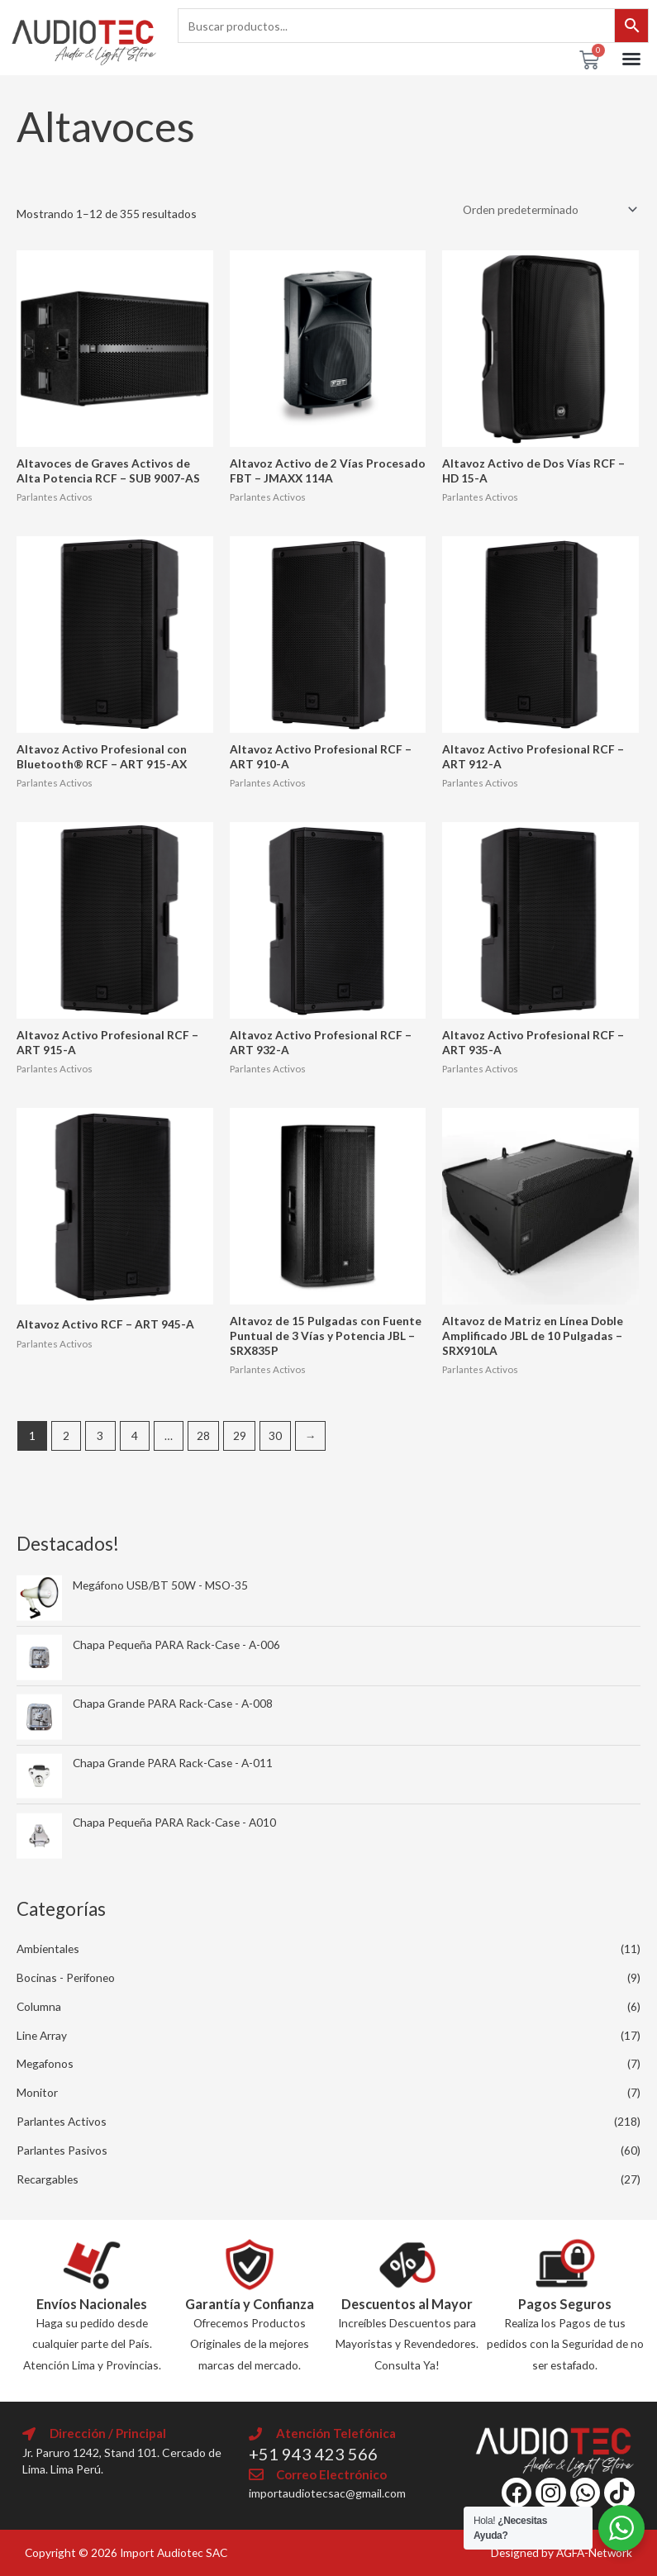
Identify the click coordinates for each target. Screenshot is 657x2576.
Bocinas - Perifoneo (66, 1977)
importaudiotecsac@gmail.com (327, 2493)
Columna (39, 2006)
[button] (631, 59)
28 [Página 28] (203, 1435)
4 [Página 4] (134, 1435)
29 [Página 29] (239, 1435)
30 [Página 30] (275, 1435)
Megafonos (45, 2063)
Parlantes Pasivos (62, 2150)
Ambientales (48, 1949)
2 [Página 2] (66, 1435)
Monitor (37, 2092)
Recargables (48, 2179)
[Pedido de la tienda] (547, 209)
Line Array (42, 2035)
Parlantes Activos (62, 2121)
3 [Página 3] (100, 1435)
